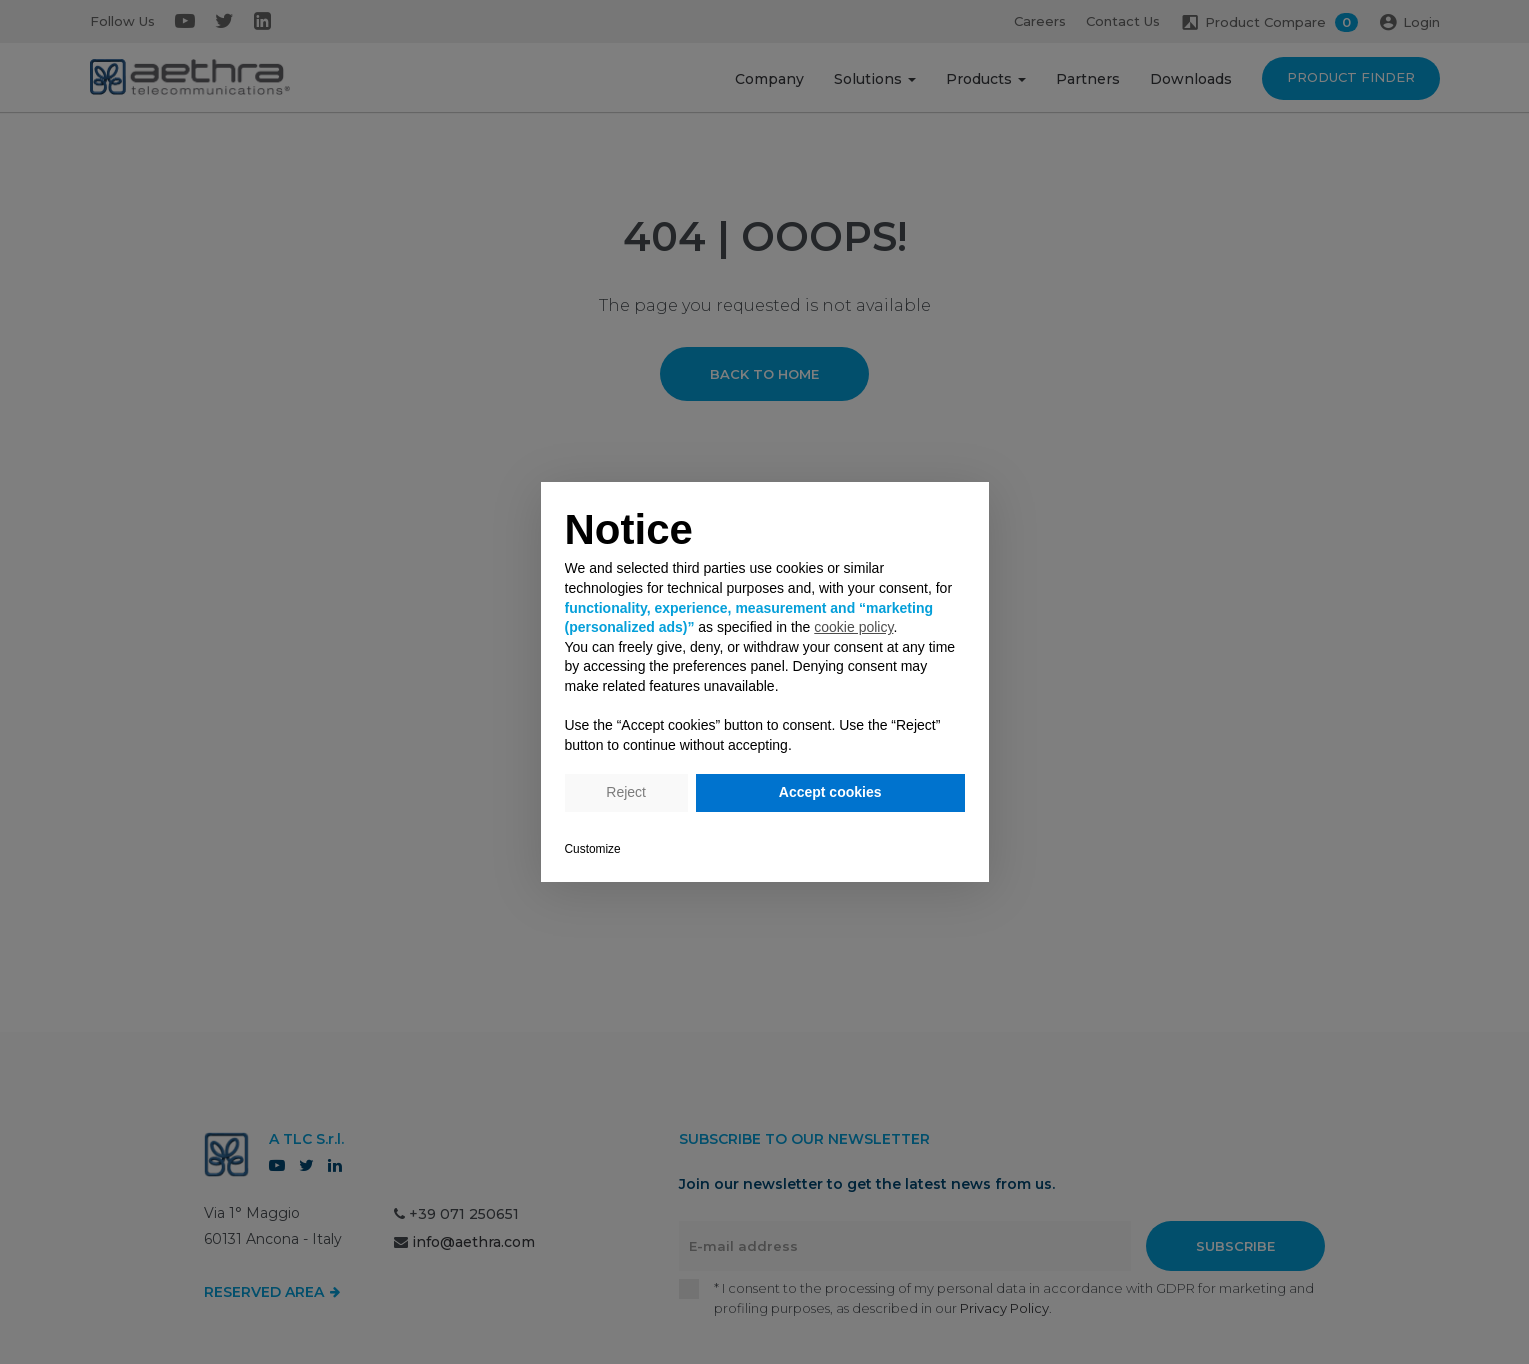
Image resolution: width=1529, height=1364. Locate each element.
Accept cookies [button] (830, 792)
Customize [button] (593, 849)
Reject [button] (626, 792)
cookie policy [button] (853, 627)
